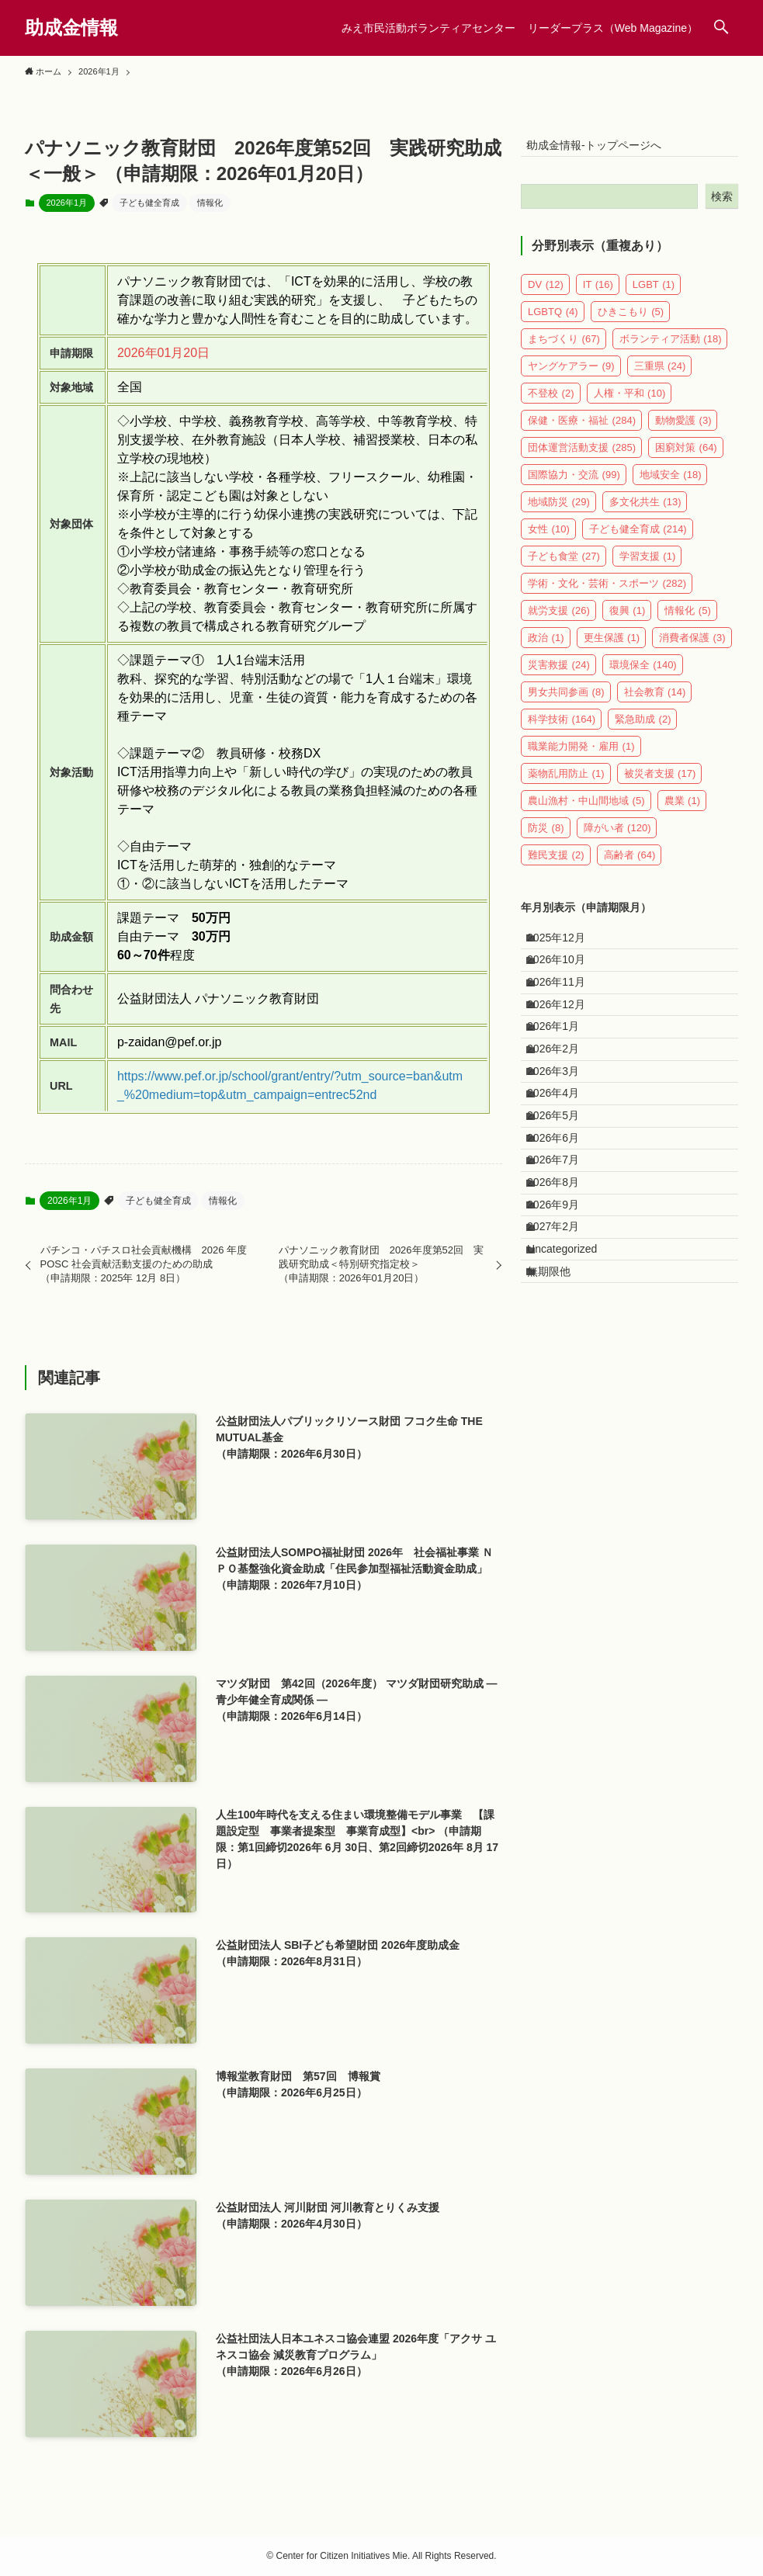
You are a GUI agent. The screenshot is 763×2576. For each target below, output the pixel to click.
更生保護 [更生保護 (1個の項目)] (612, 648)
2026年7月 (563, 1275)
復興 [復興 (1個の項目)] (627, 620)
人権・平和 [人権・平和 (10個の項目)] (630, 403)
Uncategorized (572, 1404)
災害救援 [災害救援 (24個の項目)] (559, 675)
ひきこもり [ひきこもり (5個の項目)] (631, 322)
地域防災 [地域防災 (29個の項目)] (559, 512)
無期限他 (559, 1436)
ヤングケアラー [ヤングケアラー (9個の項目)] (571, 376)
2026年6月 (563, 1242)
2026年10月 (566, 985)
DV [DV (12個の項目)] (546, 294)
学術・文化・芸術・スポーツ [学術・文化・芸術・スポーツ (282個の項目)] (607, 593)
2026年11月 (566, 1017)
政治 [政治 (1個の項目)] (546, 648)
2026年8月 (563, 1308)
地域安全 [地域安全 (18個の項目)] (671, 485)
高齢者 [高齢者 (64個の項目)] (630, 865)
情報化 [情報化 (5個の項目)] (687, 620)
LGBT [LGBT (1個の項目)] (654, 294)
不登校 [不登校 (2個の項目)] (551, 403)
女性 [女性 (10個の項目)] (549, 539)
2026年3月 (563, 1146)
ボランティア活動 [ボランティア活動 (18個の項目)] (670, 349)
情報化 (210, 202)
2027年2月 (563, 1372)
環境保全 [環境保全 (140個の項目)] (643, 675)
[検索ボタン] (721, 28)
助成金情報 (71, 28)
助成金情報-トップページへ (604, 150)
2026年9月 (563, 1339)
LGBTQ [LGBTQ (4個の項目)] (553, 322)
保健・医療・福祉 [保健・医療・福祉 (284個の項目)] (582, 430)
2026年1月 (67, 202)
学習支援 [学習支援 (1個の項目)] (647, 566)
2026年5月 (563, 1211)
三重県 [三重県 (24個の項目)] (660, 376)
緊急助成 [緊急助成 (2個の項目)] (643, 729)
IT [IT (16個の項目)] (598, 294)
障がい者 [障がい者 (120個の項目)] (617, 838)
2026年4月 (563, 1178)
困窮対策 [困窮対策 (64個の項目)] (686, 457)
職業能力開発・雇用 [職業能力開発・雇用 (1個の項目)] (581, 756)
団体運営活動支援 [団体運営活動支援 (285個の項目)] (582, 457)
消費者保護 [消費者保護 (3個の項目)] (692, 648)
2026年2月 (563, 1114)
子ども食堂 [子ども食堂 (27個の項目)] (564, 566)
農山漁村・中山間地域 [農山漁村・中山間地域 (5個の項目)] (586, 810)
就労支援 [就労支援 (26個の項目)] (559, 620)
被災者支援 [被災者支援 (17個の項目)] (660, 783)
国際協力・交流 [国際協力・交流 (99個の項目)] (574, 485)
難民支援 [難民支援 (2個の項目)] (556, 865)
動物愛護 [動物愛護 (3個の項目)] (683, 430)
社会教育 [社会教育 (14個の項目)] (655, 702)
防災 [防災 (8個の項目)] (546, 838)
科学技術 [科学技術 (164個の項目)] (561, 729)
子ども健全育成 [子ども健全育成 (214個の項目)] (638, 539)
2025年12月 (566, 952)
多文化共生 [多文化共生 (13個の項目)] (645, 512)
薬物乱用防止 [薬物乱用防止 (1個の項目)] (566, 783)
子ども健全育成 (149, 202)
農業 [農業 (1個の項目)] (682, 810)
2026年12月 (566, 1049)
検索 (722, 206)
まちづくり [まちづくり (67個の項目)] (564, 349)
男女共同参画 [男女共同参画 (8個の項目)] (566, 702)
